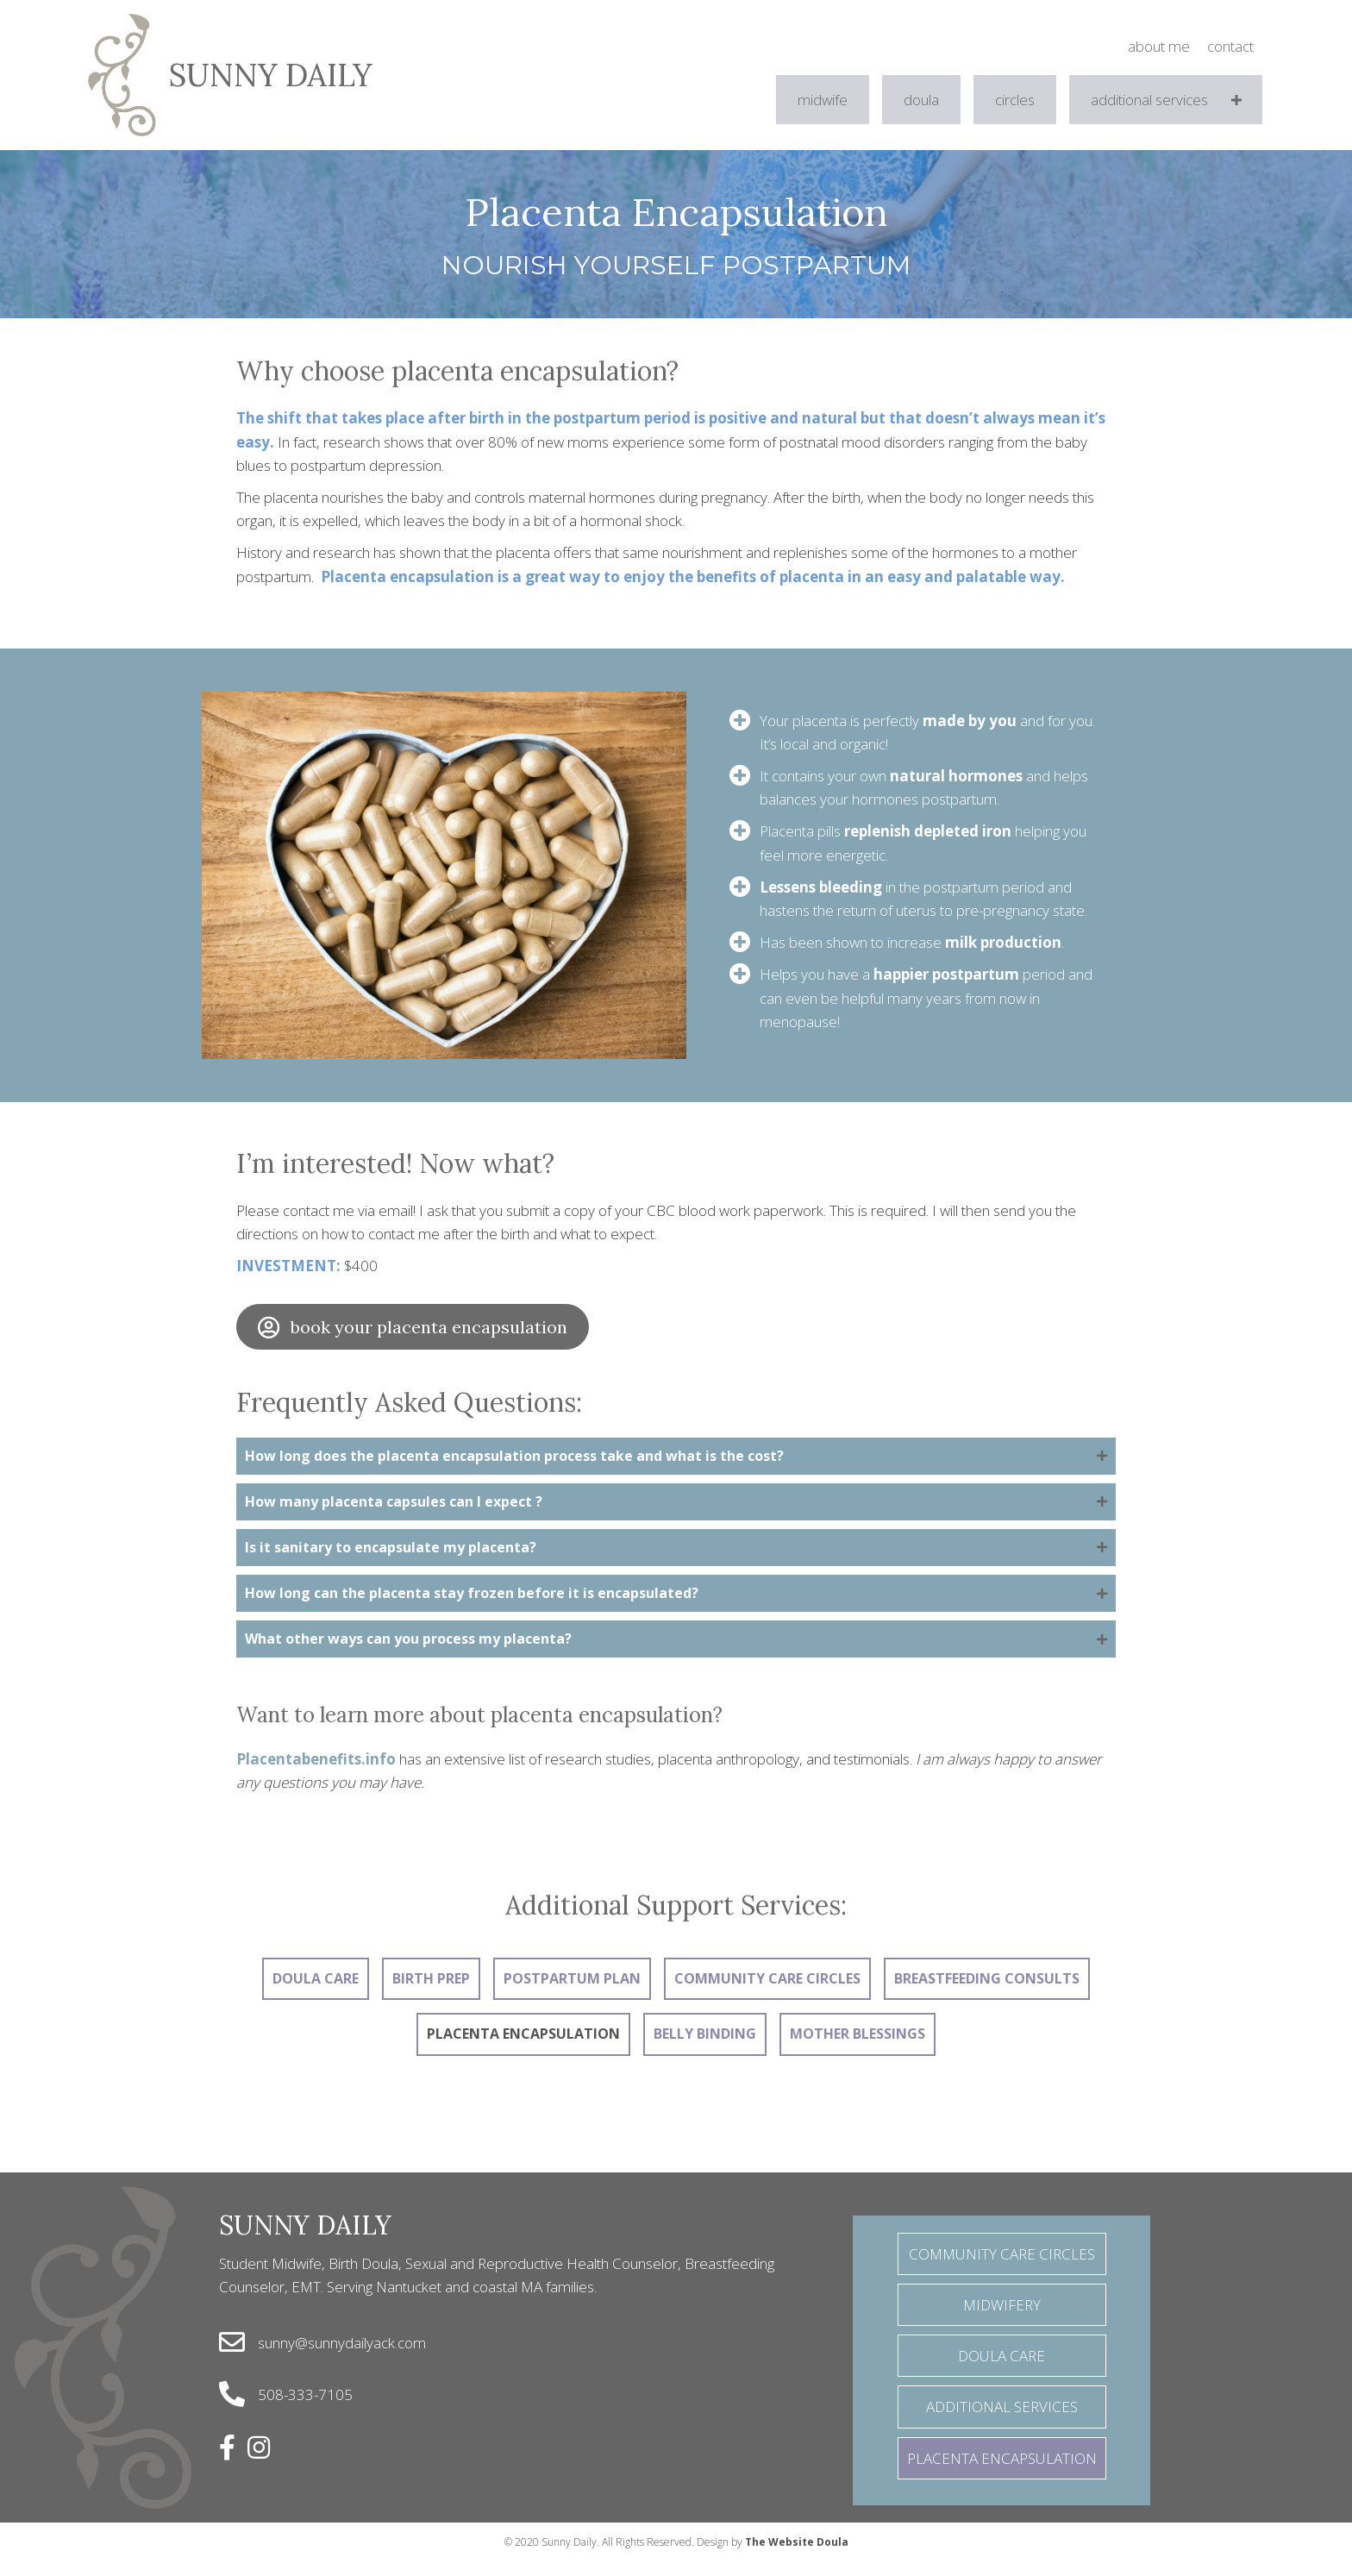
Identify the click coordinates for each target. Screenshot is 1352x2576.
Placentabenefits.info (316, 1776)
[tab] (676, 1458)
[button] (1237, 100)
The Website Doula (796, 2559)
